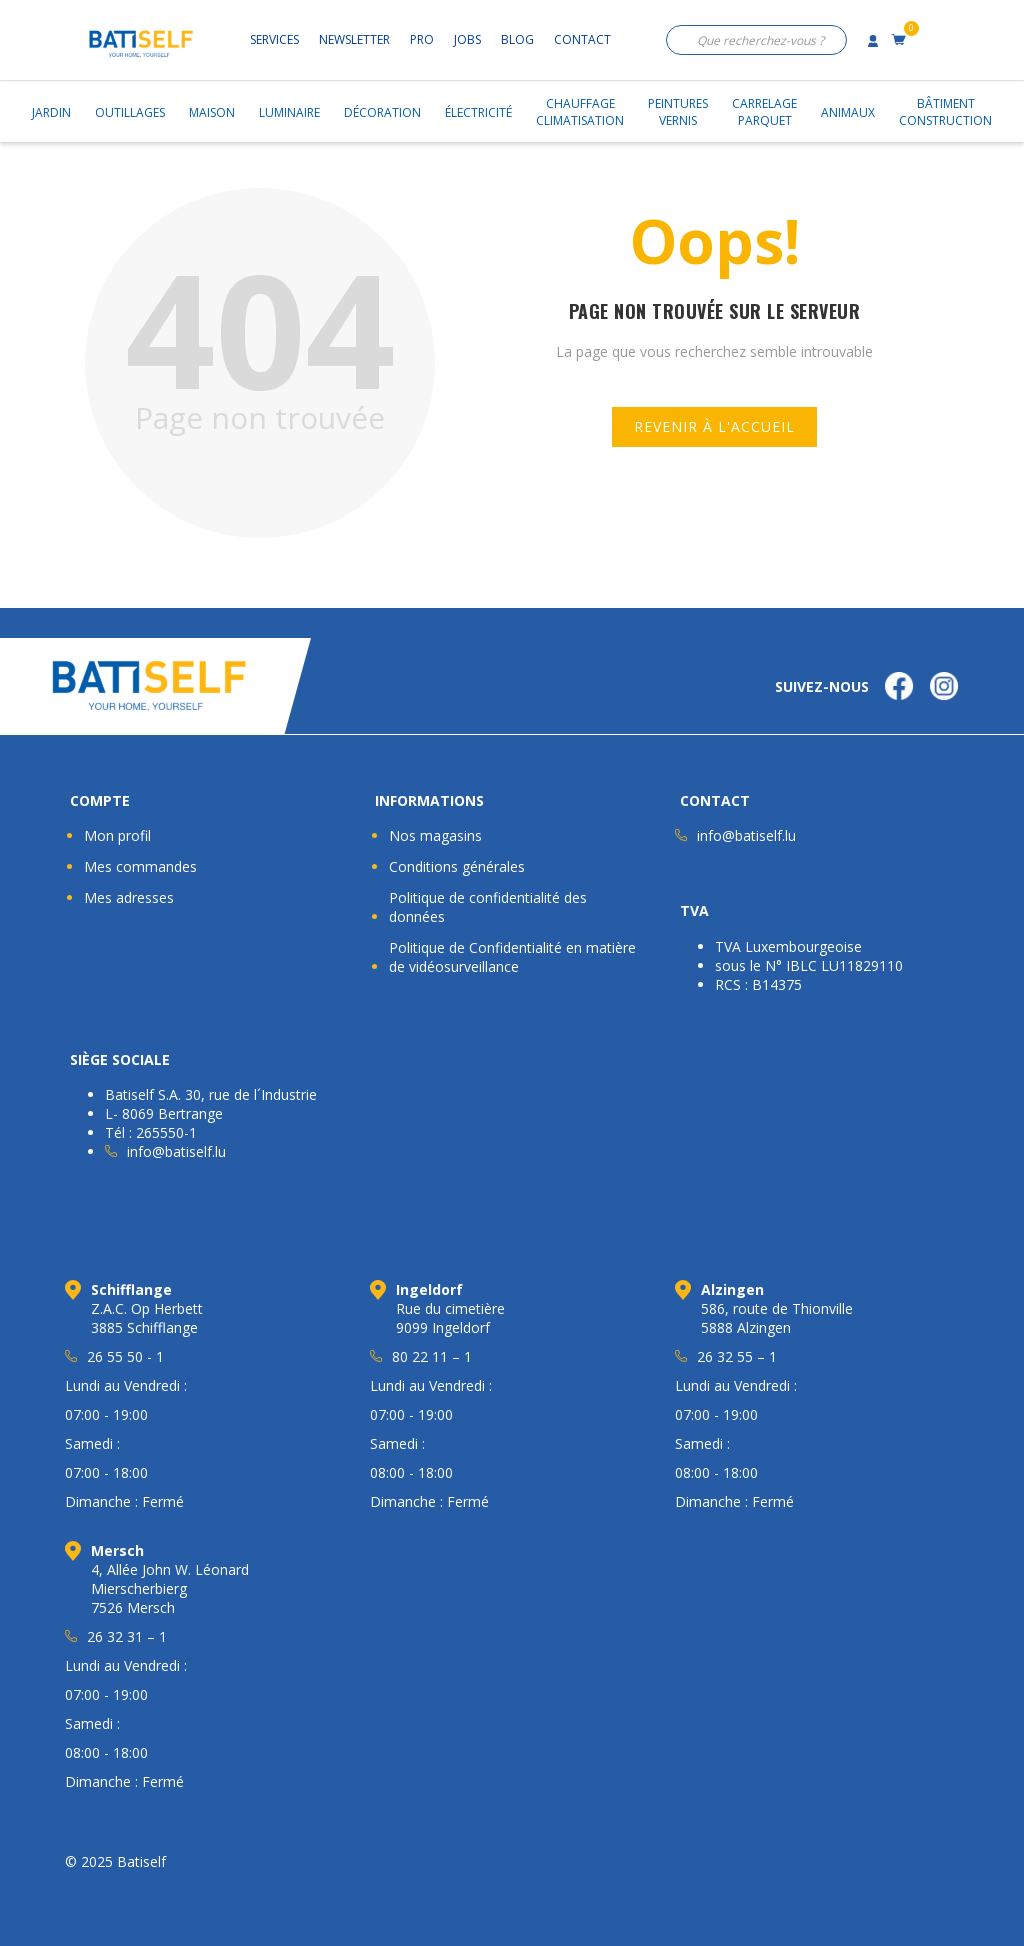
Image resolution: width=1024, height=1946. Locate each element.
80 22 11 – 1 (432, 1356)
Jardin (51, 112)
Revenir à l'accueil (714, 426)
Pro (422, 39)
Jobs (467, 39)
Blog (517, 39)
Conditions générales (457, 866)
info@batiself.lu (746, 835)
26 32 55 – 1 (737, 1356)
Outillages (130, 112)
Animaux (848, 112)
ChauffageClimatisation (580, 112)
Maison (212, 112)
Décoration (382, 112)
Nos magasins (435, 835)
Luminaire (289, 112)
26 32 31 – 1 (127, 1636)
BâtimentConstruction (945, 112)
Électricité (478, 112)
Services (274, 39)
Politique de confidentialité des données (488, 907)
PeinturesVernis (678, 112)
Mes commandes (140, 866)
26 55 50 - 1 (125, 1356)
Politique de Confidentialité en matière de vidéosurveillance (512, 957)
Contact (582, 39)
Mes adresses (129, 897)
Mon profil (117, 835)
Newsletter (354, 39)
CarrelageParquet (764, 112)
